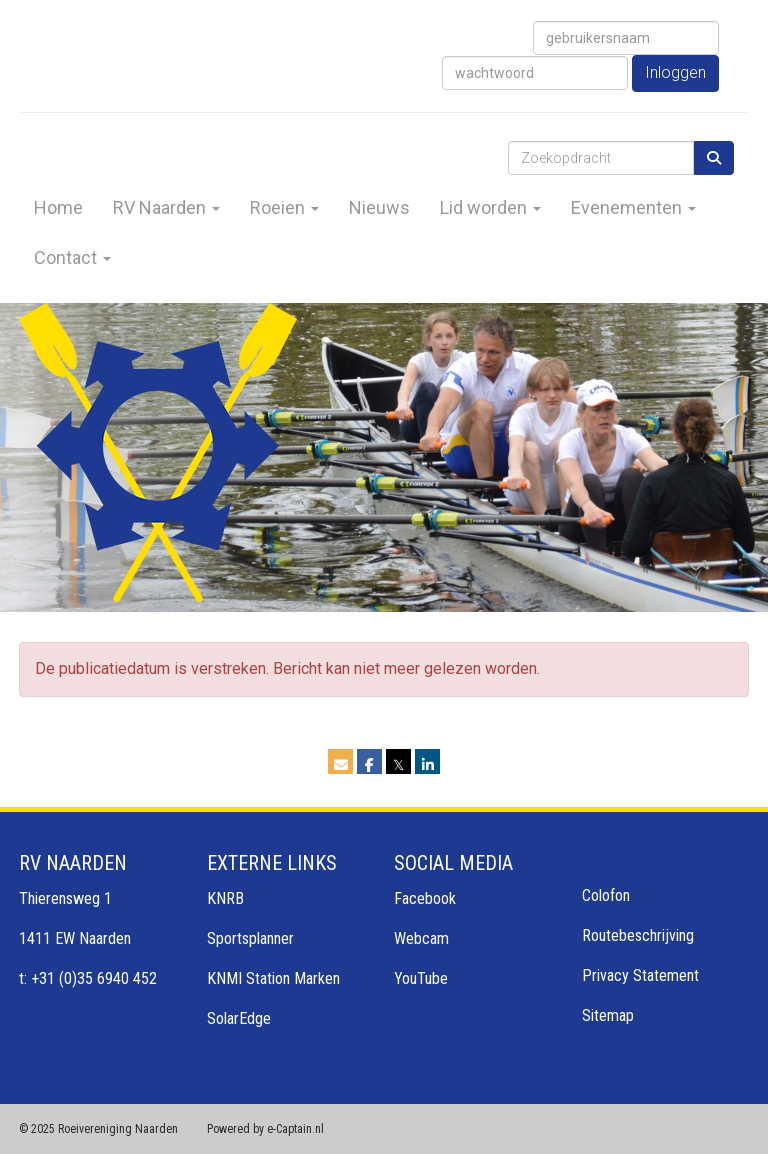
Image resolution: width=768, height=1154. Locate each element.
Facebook (425, 898)
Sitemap (608, 1015)
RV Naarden (166, 207)
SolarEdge (239, 1018)
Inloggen (675, 72)
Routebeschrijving (638, 935)
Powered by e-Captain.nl (265, 1129)
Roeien (284, 207)
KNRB (225, 898)
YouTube (421, 978)
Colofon (606, 895)
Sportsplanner (250, 938)
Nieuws (379, 207)
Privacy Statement (640, 975)
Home (58, 207)
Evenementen (633, 207)
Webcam (421, 938)
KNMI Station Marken (273, 978)
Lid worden (490, 207)
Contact (72, 257)
